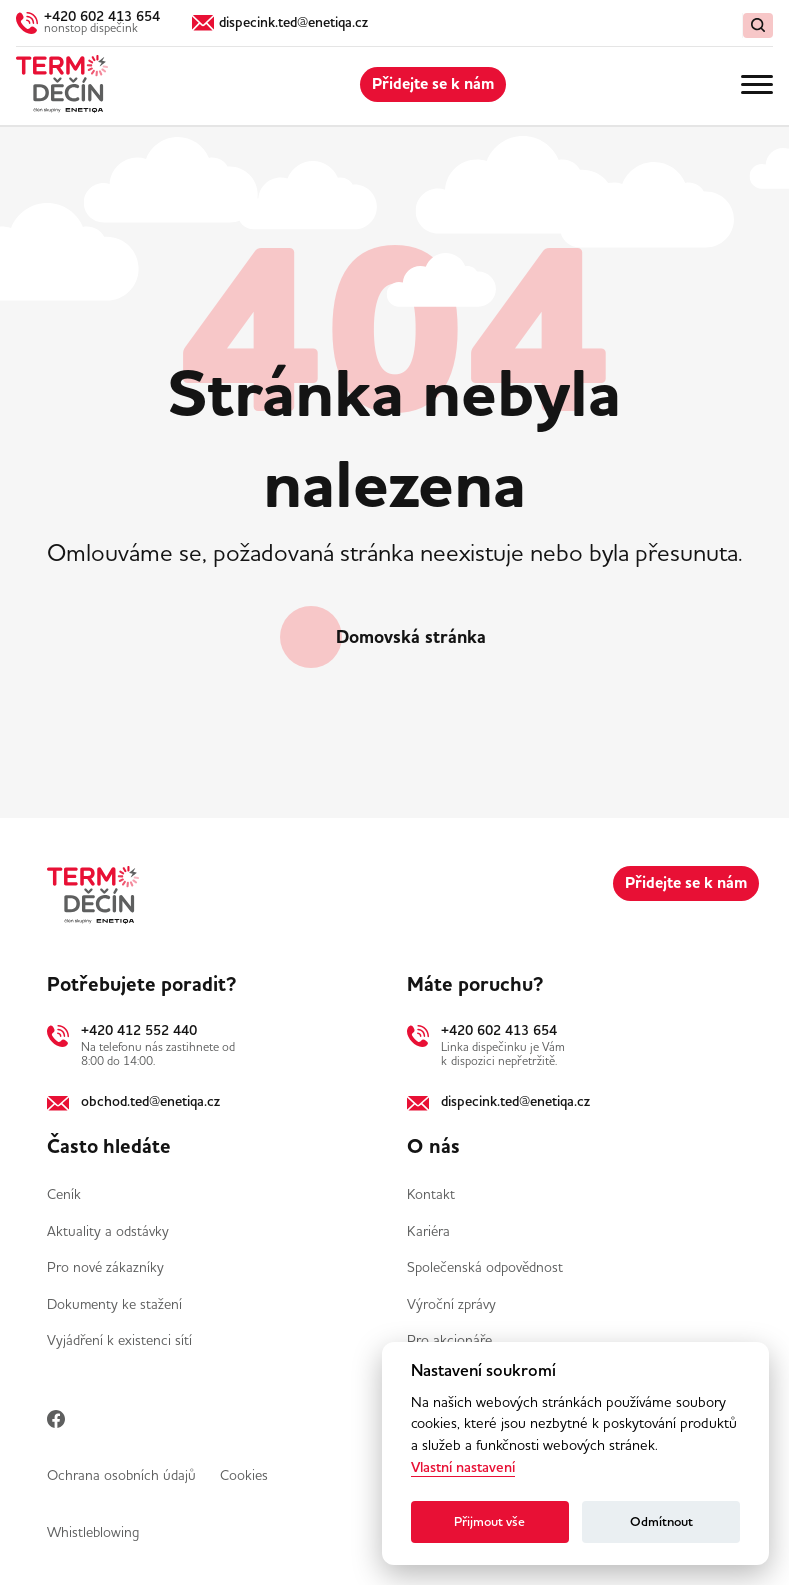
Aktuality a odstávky (108, 1231)
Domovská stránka (411, 637)
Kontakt (431, 1194)
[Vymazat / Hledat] (758, 25)
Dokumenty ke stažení (114, 1304)
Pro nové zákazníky (105, 1267)
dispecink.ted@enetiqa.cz (515, 1101)
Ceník (64, 1194)
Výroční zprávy (451, 1304)
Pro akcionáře (449, 1340)
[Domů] (62, 84)
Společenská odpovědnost (485, 1267)
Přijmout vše (489, 1521)
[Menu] (757, 84)
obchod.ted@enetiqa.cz (150, 1101)
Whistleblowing (93, 1532)
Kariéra (428, 1231)
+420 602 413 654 (499, 1030)
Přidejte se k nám (433, 84)
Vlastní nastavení (463, 1467)
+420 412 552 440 (139, 1030)
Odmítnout (661, 1521)
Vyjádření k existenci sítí (119, 1340)
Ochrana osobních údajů (121, 1475)
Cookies (244, 1475)
